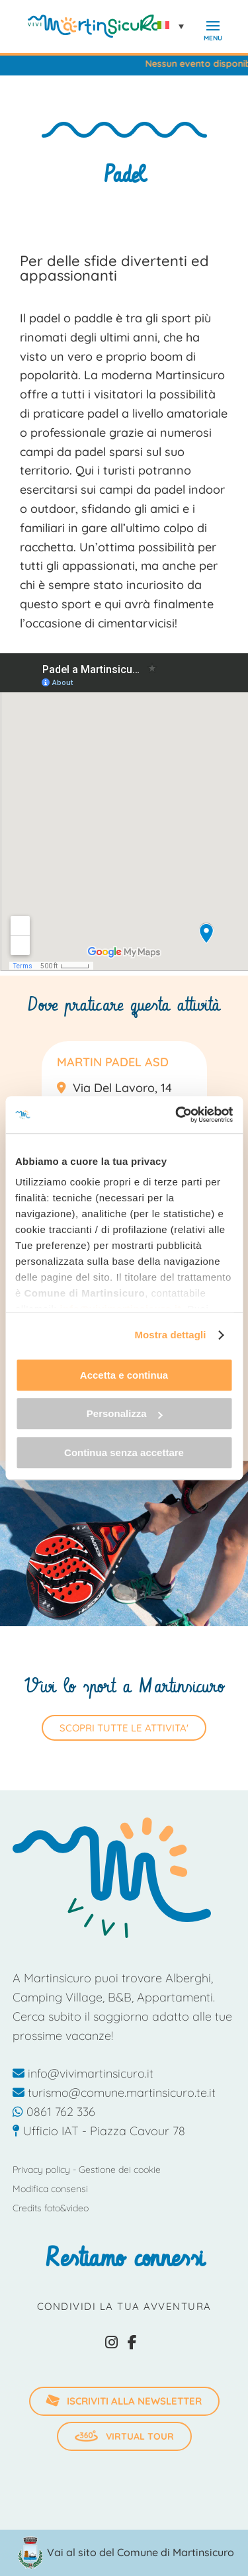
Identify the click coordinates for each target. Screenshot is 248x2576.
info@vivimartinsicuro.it (83, 2073)
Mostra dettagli (170, 1334)
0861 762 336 (54, 2111)
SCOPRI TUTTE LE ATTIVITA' (124, 1728)
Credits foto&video (51, 2208)
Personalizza (125, 1413)
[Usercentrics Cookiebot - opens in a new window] (176, 1114)
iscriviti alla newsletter (123, 2400)
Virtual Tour (124, 2436)
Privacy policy (41, 2170)
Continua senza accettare (124, 1452)
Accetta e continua (124, 1375)
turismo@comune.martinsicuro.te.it (114, 2092)
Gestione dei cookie (120, 2170)
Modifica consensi (50, 2189)
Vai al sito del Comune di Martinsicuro (140, 2552)
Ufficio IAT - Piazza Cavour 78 (99, 2131)
